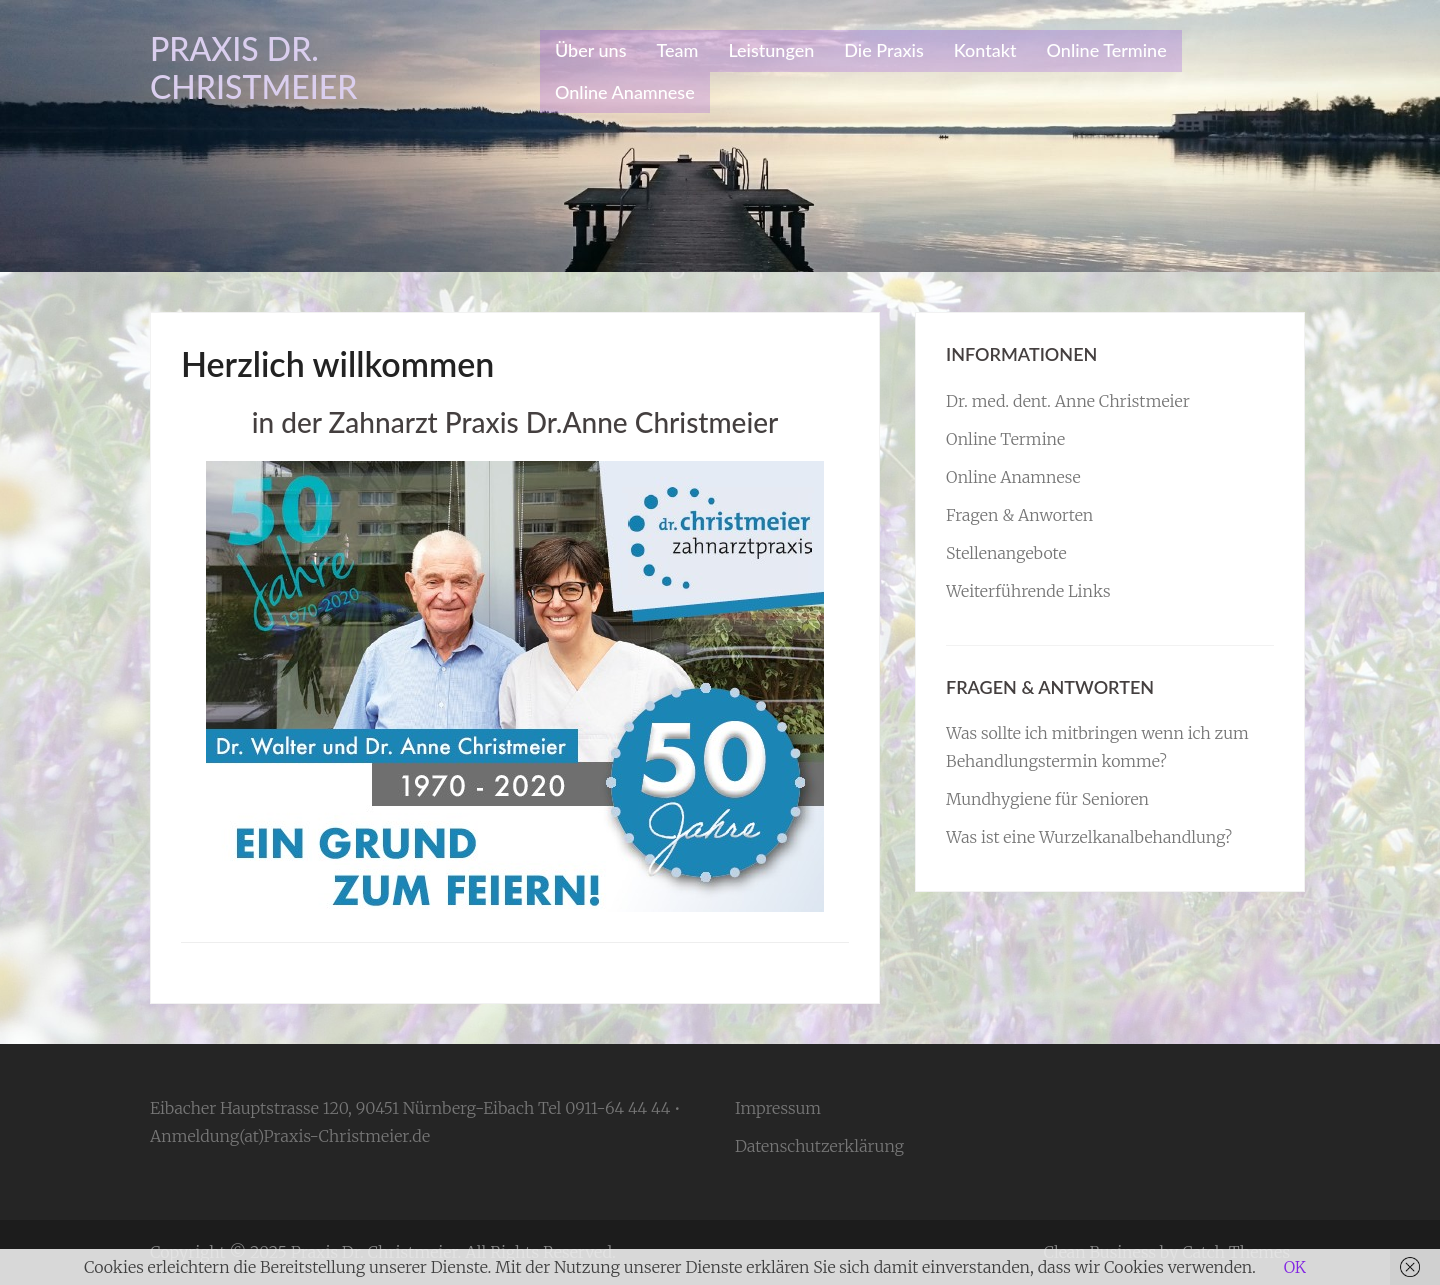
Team (677, 50)
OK (1295, 1267)
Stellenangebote (1006, 553)
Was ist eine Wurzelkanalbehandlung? (1089, 837)
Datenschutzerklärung (819, 1146)
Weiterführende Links (1028, 591)
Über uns (590, 50)
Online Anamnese (625, 92)
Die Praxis (883, 50)
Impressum (778, 1108)
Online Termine (1107, 50)
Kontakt (985, 50)
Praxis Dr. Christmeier (254, 67)
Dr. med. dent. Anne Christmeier (1068, 401)
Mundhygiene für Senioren (1047, 799)
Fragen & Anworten (1019, 515)
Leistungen (771, 50)
